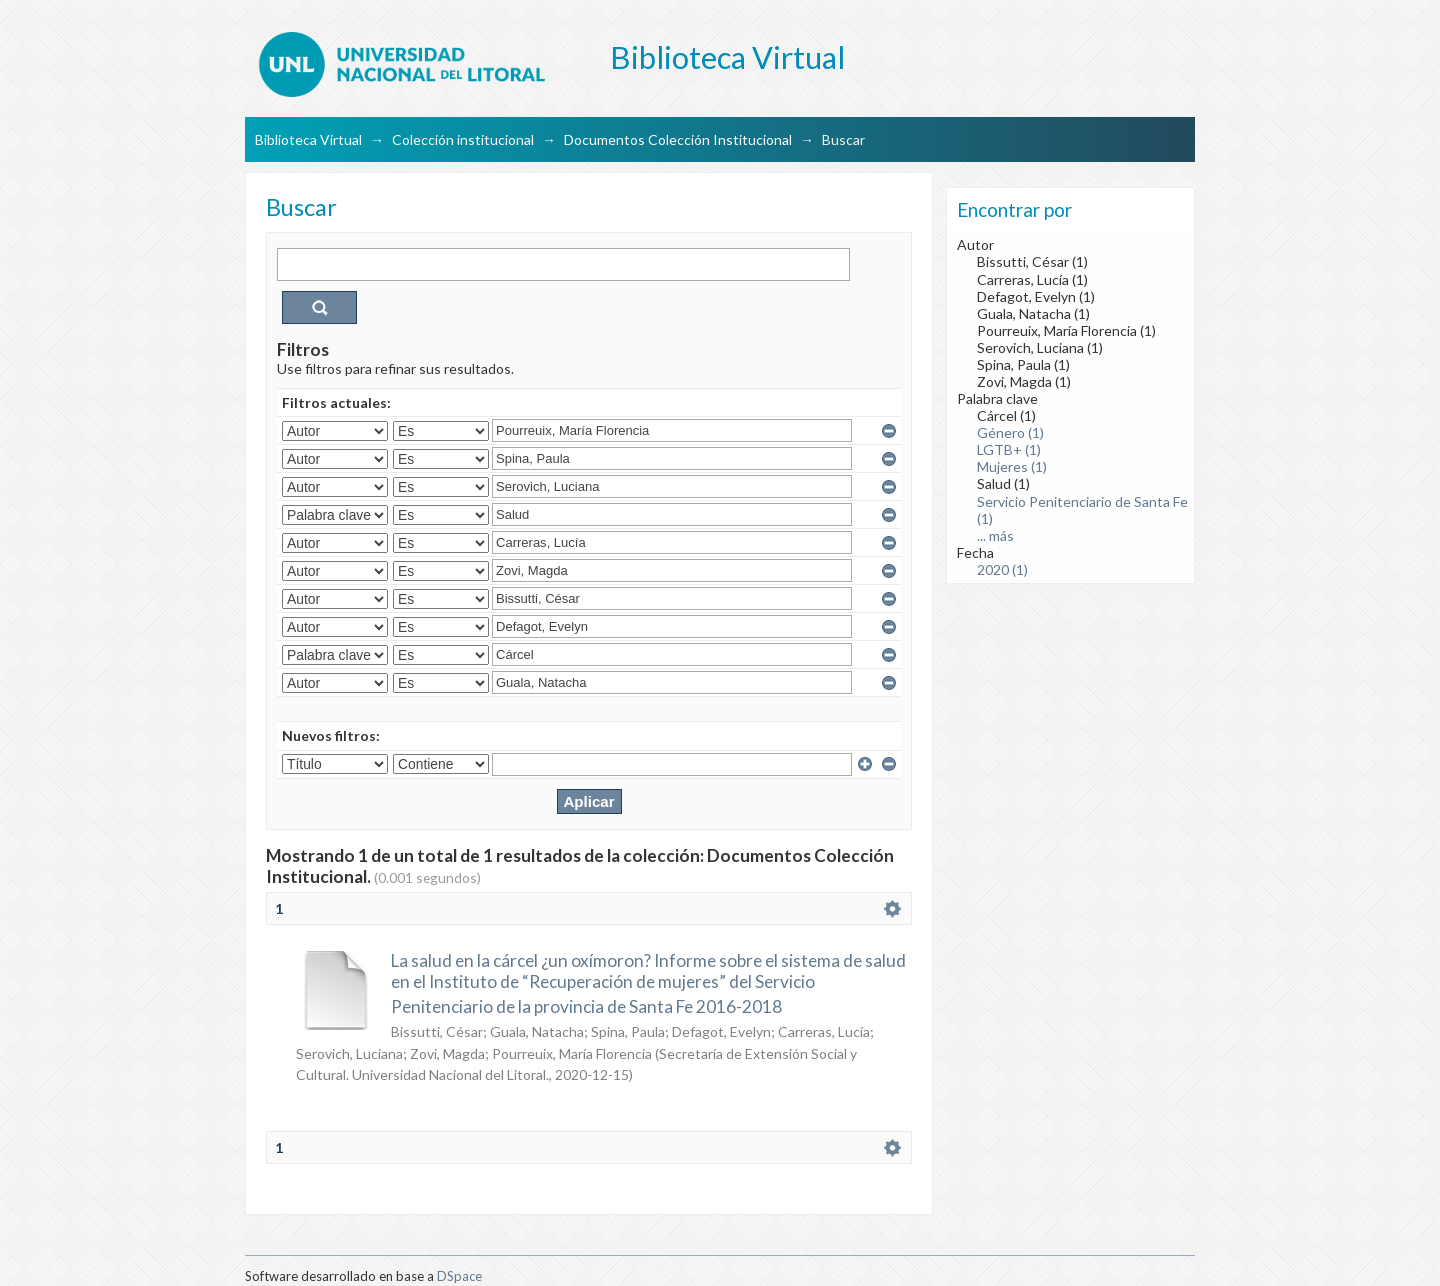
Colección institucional (463, 139)
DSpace (459, 1276)
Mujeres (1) (1012, 466)
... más (995, 535)
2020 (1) (1002, 569)
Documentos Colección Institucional (678, 139)
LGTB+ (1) (1009, 449)
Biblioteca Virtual (308, 139)
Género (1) (1010, 432)
